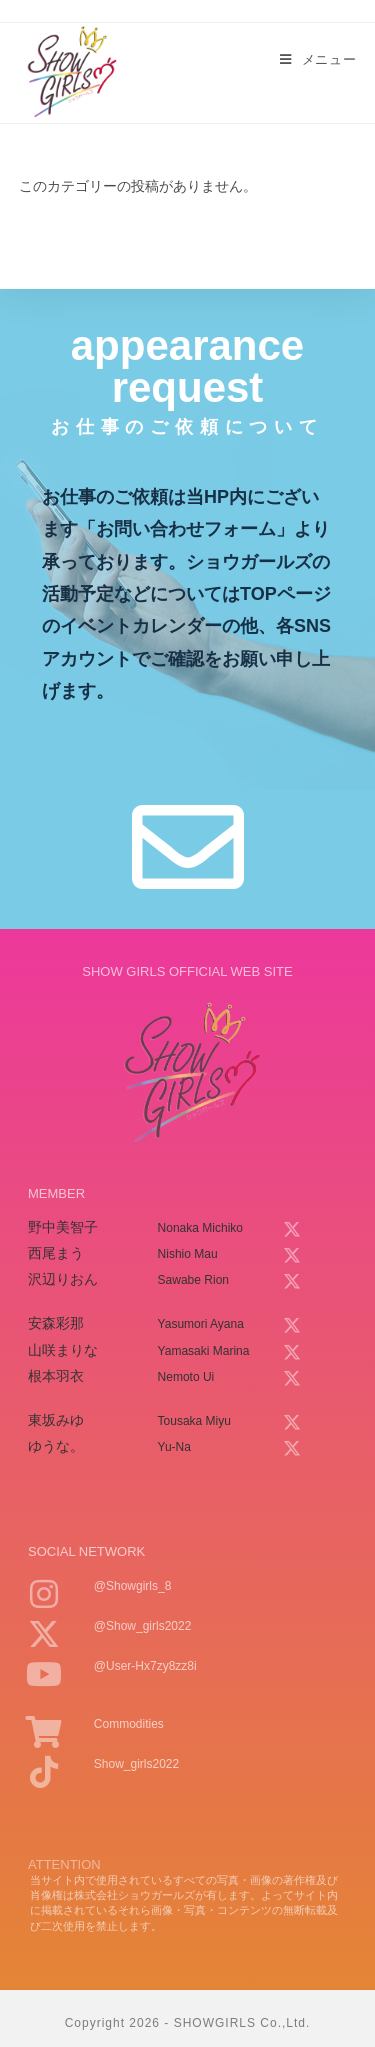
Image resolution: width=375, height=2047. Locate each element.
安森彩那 (56, 1323)
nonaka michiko (200, 1228)
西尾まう (56, 1253)
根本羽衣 (56, 1376)
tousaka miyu (194, 1421)
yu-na (174, 1447)
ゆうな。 (56, 1446)
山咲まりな (63, 1350)
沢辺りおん (63, 1279)
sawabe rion (193, 1280)
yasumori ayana (201, 1324)
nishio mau (188, 1254)
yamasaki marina (204, 1351)
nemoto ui (186, 1377)
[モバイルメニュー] (318, 60)
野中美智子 (63, 1227)
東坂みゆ (56, 1420)
